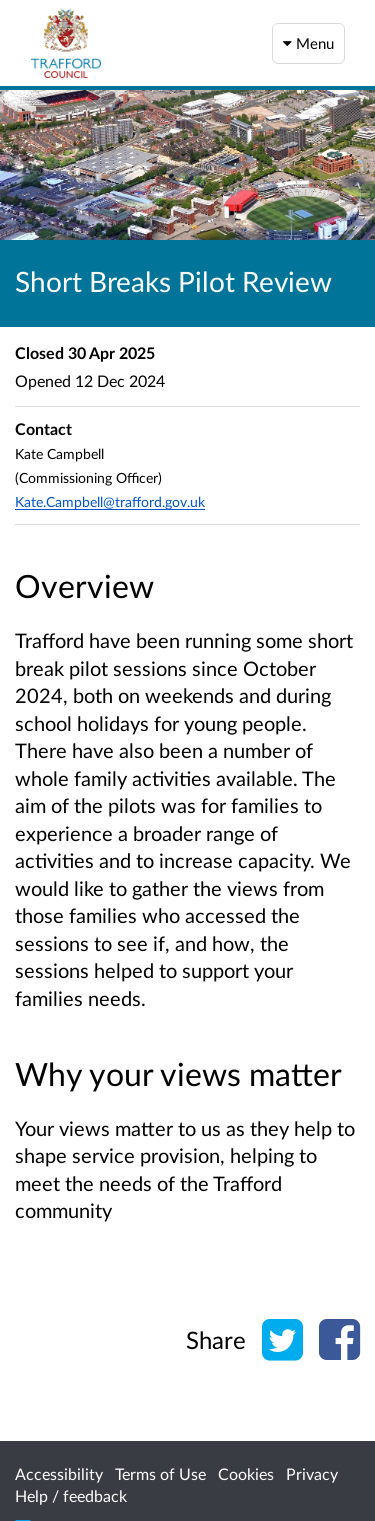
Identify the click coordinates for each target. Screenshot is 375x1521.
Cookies (246, 1473)
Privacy (312, 1473)
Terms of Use (160, 1473)
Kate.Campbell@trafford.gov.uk (110, 501)
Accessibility (59, 1473)
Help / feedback (71, 1495)
